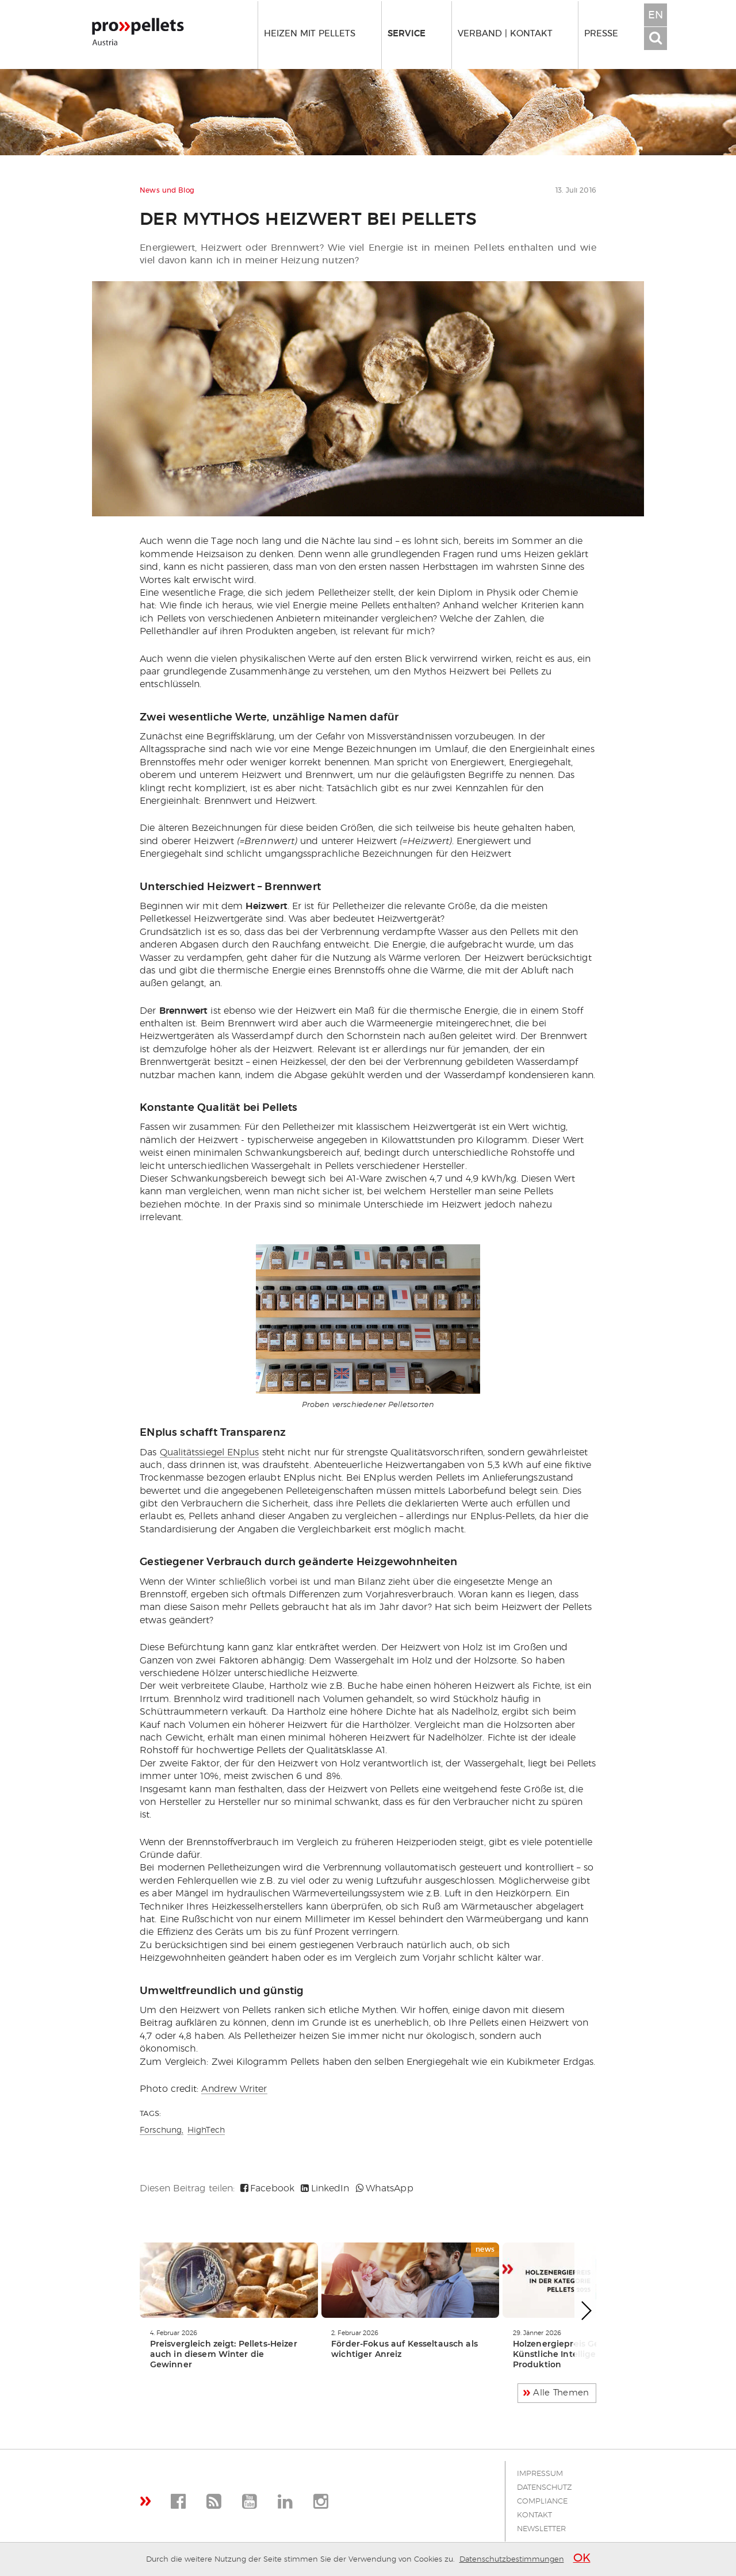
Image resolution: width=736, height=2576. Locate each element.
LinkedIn (325, 2188)
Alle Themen (561, 2393)
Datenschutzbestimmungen (511, 2559)
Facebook (267, 2188)
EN (655, 15)
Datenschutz (544, 2487)
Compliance (542, 2501)
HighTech (206, 2130)
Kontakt (534, 2515)
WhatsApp (384, 2188)
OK (582, 2558)
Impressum (540, 2474)
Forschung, (161, 2130)
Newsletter (541, 2529)
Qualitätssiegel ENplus (209, 1452)
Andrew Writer (234, 2089)
